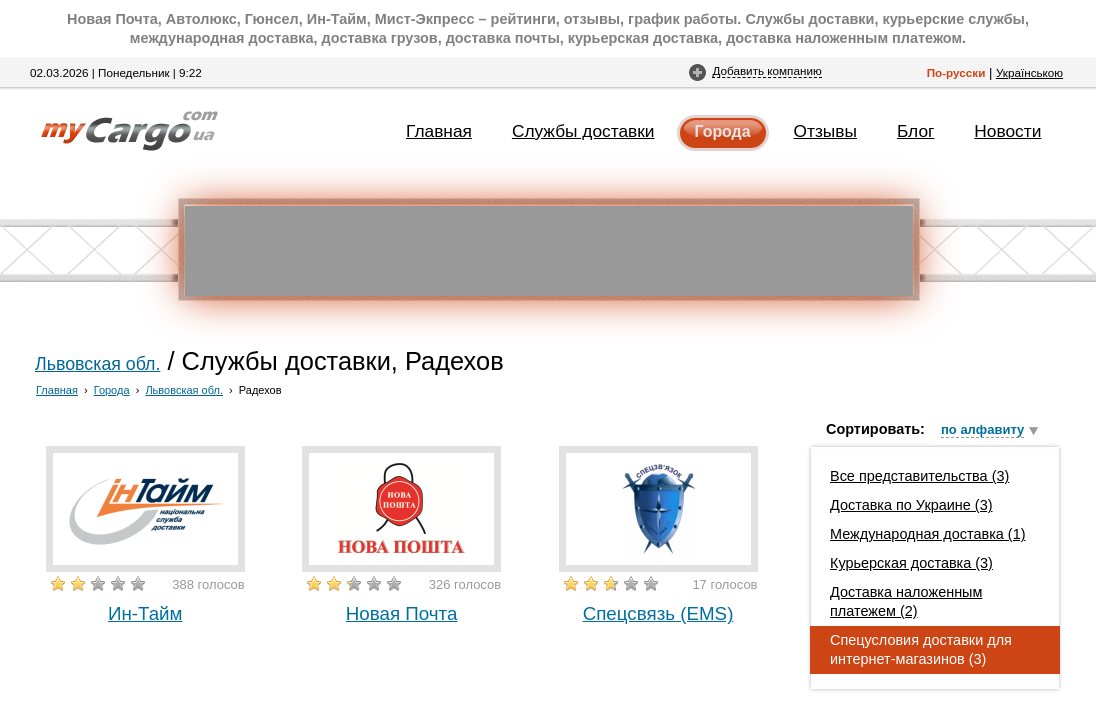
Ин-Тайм (145, 613)
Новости (1007, 131)
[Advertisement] (549, 251)
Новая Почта (402, 613)
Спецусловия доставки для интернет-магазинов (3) (921, 649)
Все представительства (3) (919, 476)
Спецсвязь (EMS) (658, 613)
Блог (915, 131)
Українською (1029, 72)
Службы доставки (583, 131)
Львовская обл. (97, 364)
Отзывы (825, 131)
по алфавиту (982, 429)
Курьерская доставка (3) (911, 563)
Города (723, 131)
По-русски (956, 72)
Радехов (260, 390)
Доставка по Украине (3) (911, 505)
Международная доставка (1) (928, 534)
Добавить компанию (766, 70)
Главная (439, 131)
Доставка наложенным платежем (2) (906, 601)
